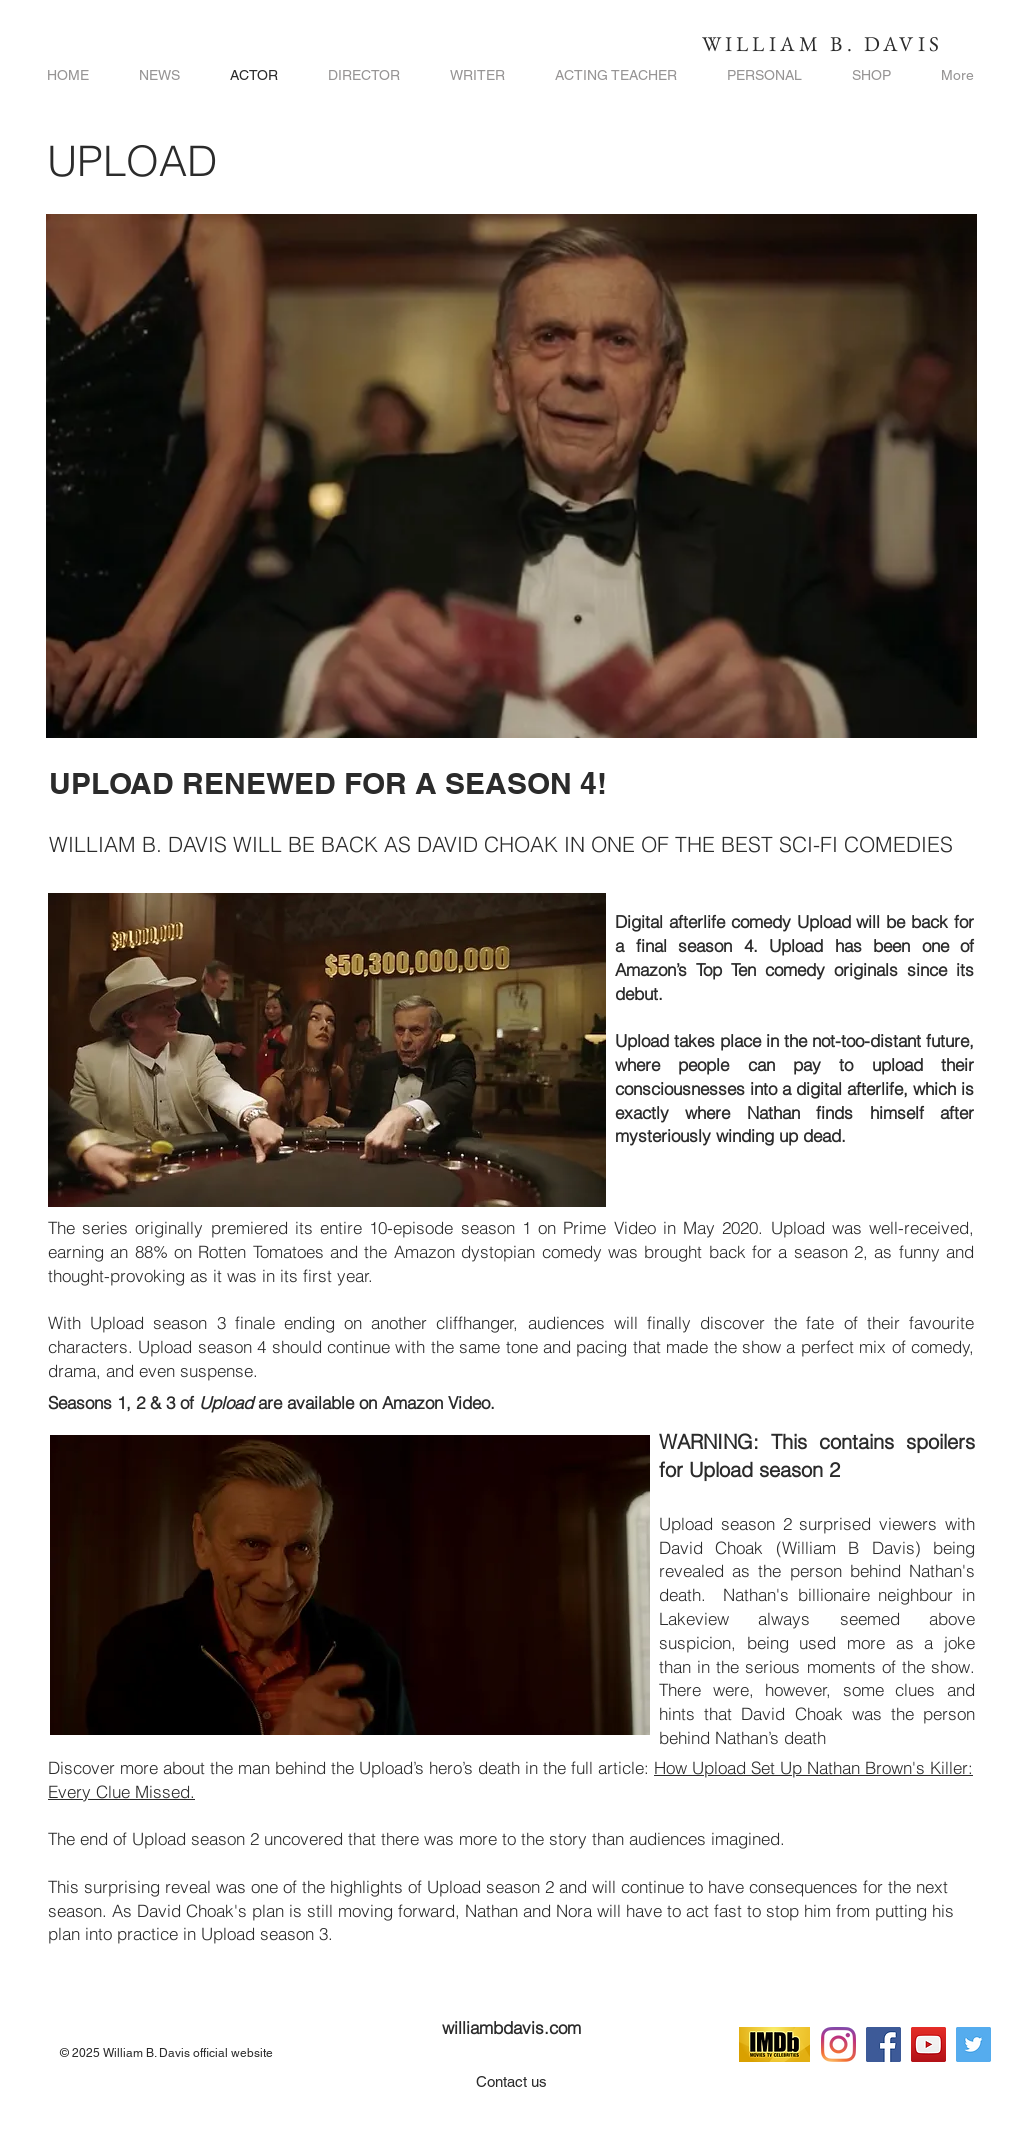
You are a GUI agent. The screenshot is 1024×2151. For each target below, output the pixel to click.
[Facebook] (883, 2044)
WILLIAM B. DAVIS (822, 43)
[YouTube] (928, 2044)
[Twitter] (973, 2044)
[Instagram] (838, 2044)
